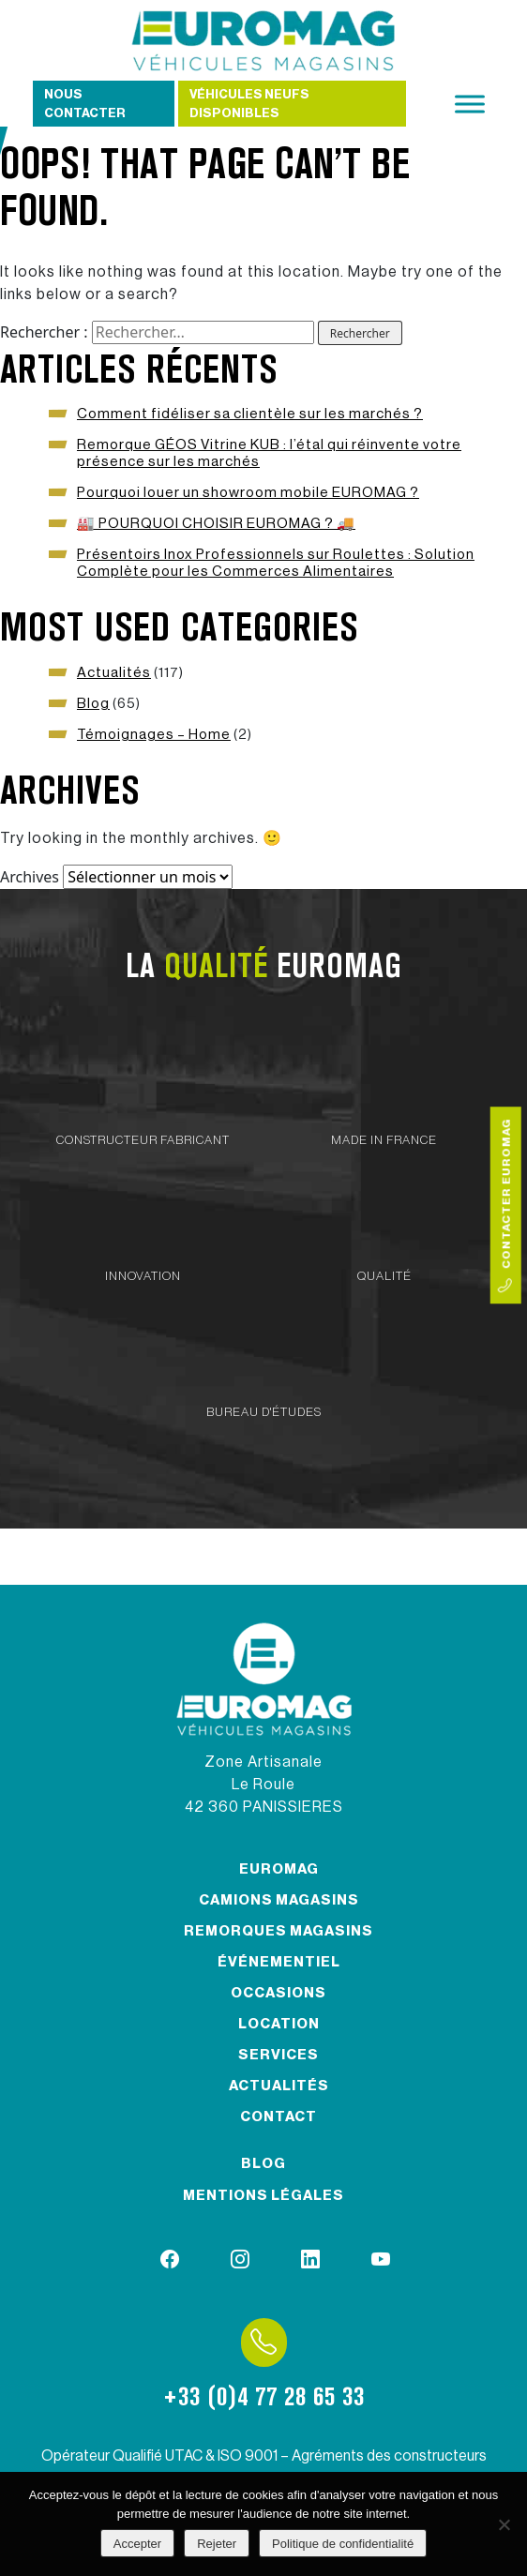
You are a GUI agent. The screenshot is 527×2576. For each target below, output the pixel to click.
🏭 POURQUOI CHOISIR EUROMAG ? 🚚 (216, 524)
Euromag (279, 1869)
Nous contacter (85, 103)
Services (278, 2055)
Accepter (137, 2544)
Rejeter (216, 2544)
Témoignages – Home (154, 735)
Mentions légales (263, 2196)
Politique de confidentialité (343, 2544)
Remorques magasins (278, 1931)
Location (279, 2024)
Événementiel (279, 1962)
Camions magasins (279, 1900)
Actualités (114, 673)
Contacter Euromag (505, 1205)
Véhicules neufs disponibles (249, 103)
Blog (93, 704)
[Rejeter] (503, 2524)
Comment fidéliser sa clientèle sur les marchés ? (250, 414)
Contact (278, 2117)
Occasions (278, 1993)
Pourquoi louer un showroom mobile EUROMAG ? (248, 493)
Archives (29, 876)
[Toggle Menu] (470, 104)
